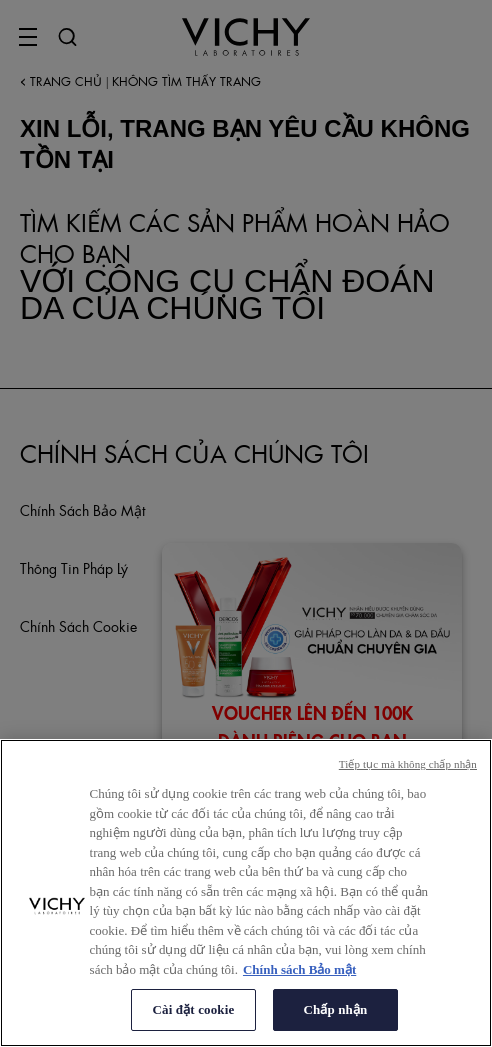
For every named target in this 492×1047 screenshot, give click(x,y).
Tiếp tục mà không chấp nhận (408, 764)
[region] (246, 893)
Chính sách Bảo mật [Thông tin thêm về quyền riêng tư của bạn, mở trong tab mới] (299, 969)
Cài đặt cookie (194, 1009)
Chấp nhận (336, 1009)
